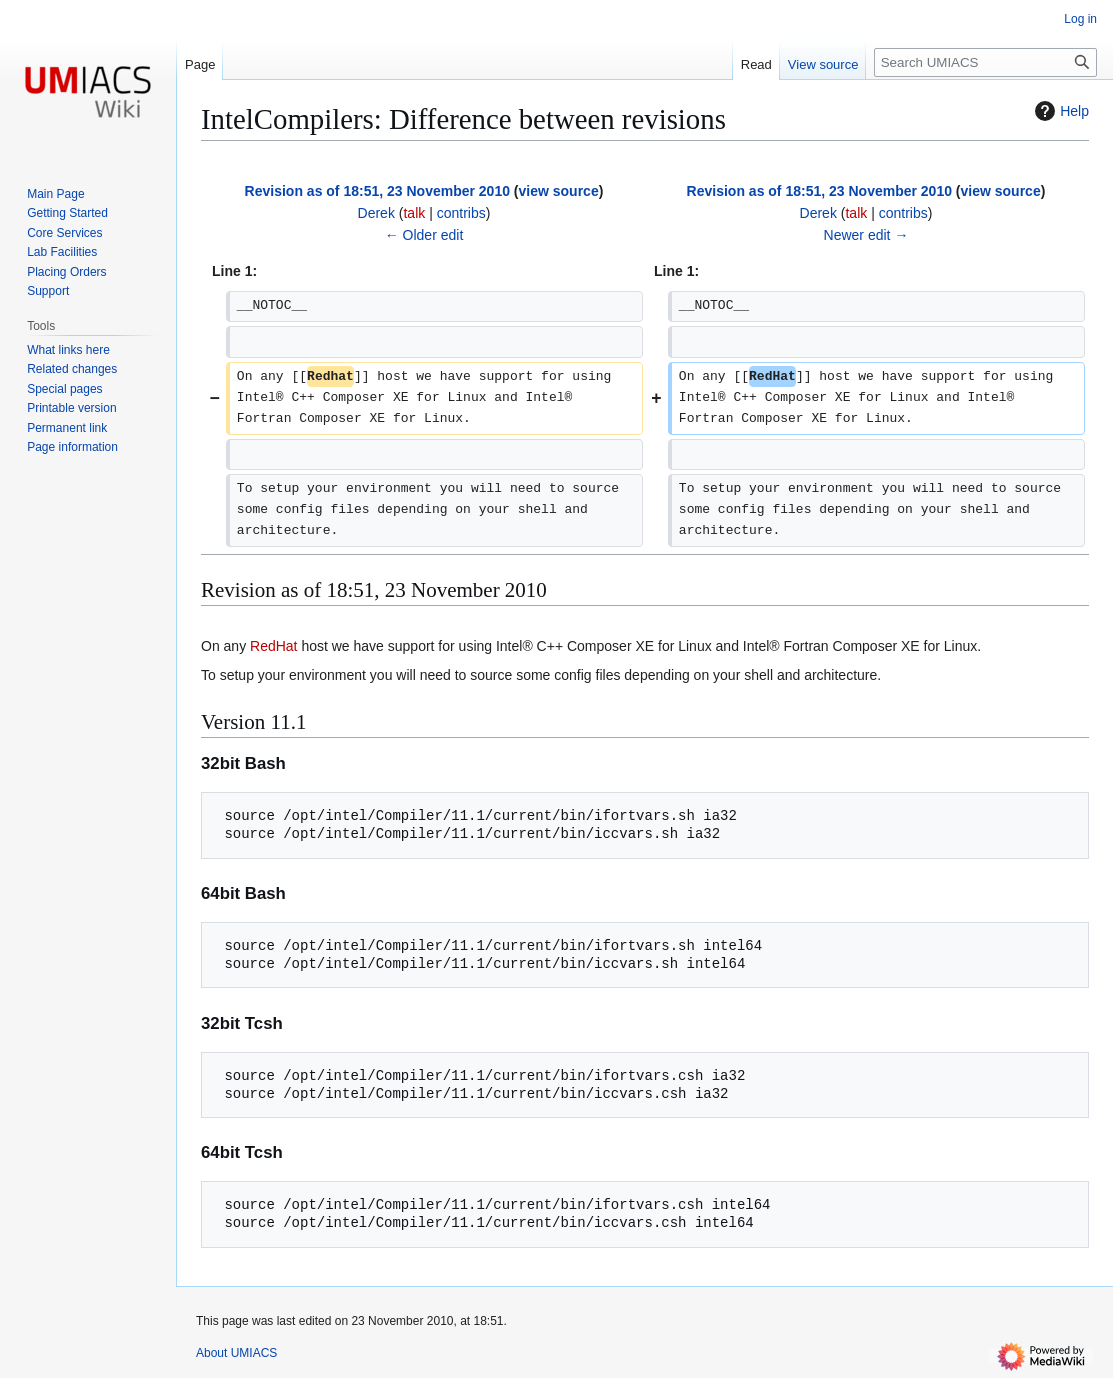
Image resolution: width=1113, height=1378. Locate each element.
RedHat (273, 646)
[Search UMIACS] (985, 62)
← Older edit (424, 235)
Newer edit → (866, 235)
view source (559, 191)
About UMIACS (236, 1353)
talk (414, 213)
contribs (461, 213)
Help (1059, 111)
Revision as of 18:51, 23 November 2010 (377, 191)
